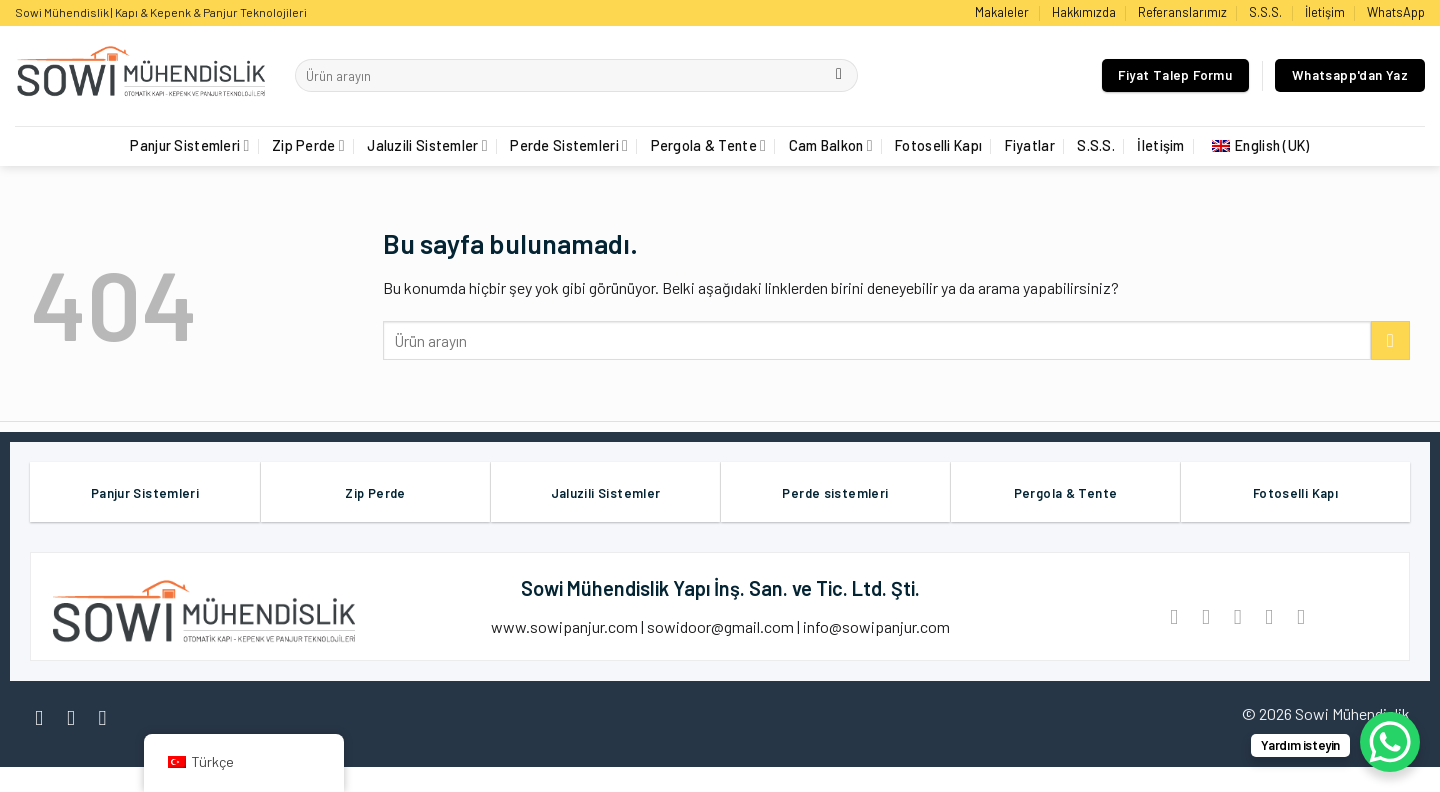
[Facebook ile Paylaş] (1174, 616)
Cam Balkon (831, 145)
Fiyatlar (1030, 145)
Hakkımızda (1084, 12)
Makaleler (1002, 12)
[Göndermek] (839, 76)
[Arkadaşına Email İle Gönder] (1237, 616)
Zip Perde (308, 145)
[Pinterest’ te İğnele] (1269, 616)
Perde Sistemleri (569, 145)
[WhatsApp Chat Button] (1390, 742)
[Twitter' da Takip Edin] (109, 717)
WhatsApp (1396, 12)
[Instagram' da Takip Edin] (77, 717)
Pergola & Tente (709, 145)
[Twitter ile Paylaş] (1205, 616)
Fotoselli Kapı (938, 145)
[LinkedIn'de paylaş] (1300, 616)
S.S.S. (1265, 12)
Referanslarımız (1182, 12)
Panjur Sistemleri (189, 145)
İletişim (1325, 12)
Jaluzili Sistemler (427, 145)
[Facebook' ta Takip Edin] (45, 717)
